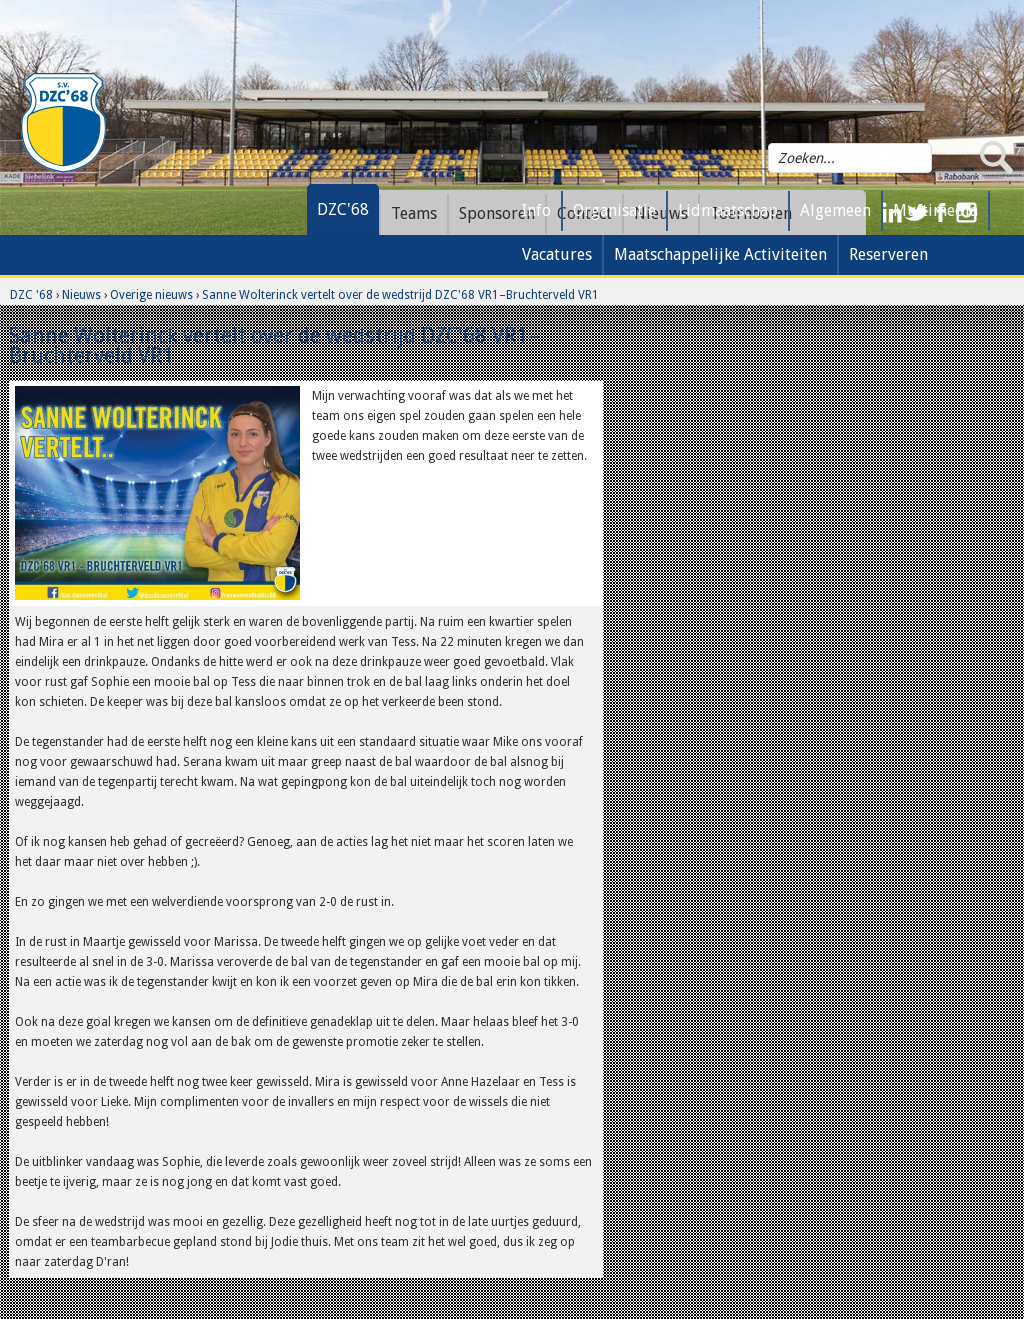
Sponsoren (497, 213)
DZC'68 (343, 209)
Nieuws (81, 295)
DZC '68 (31, 295)
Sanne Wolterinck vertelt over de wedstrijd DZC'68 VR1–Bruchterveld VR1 (400, 295)
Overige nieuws (151, 295)
